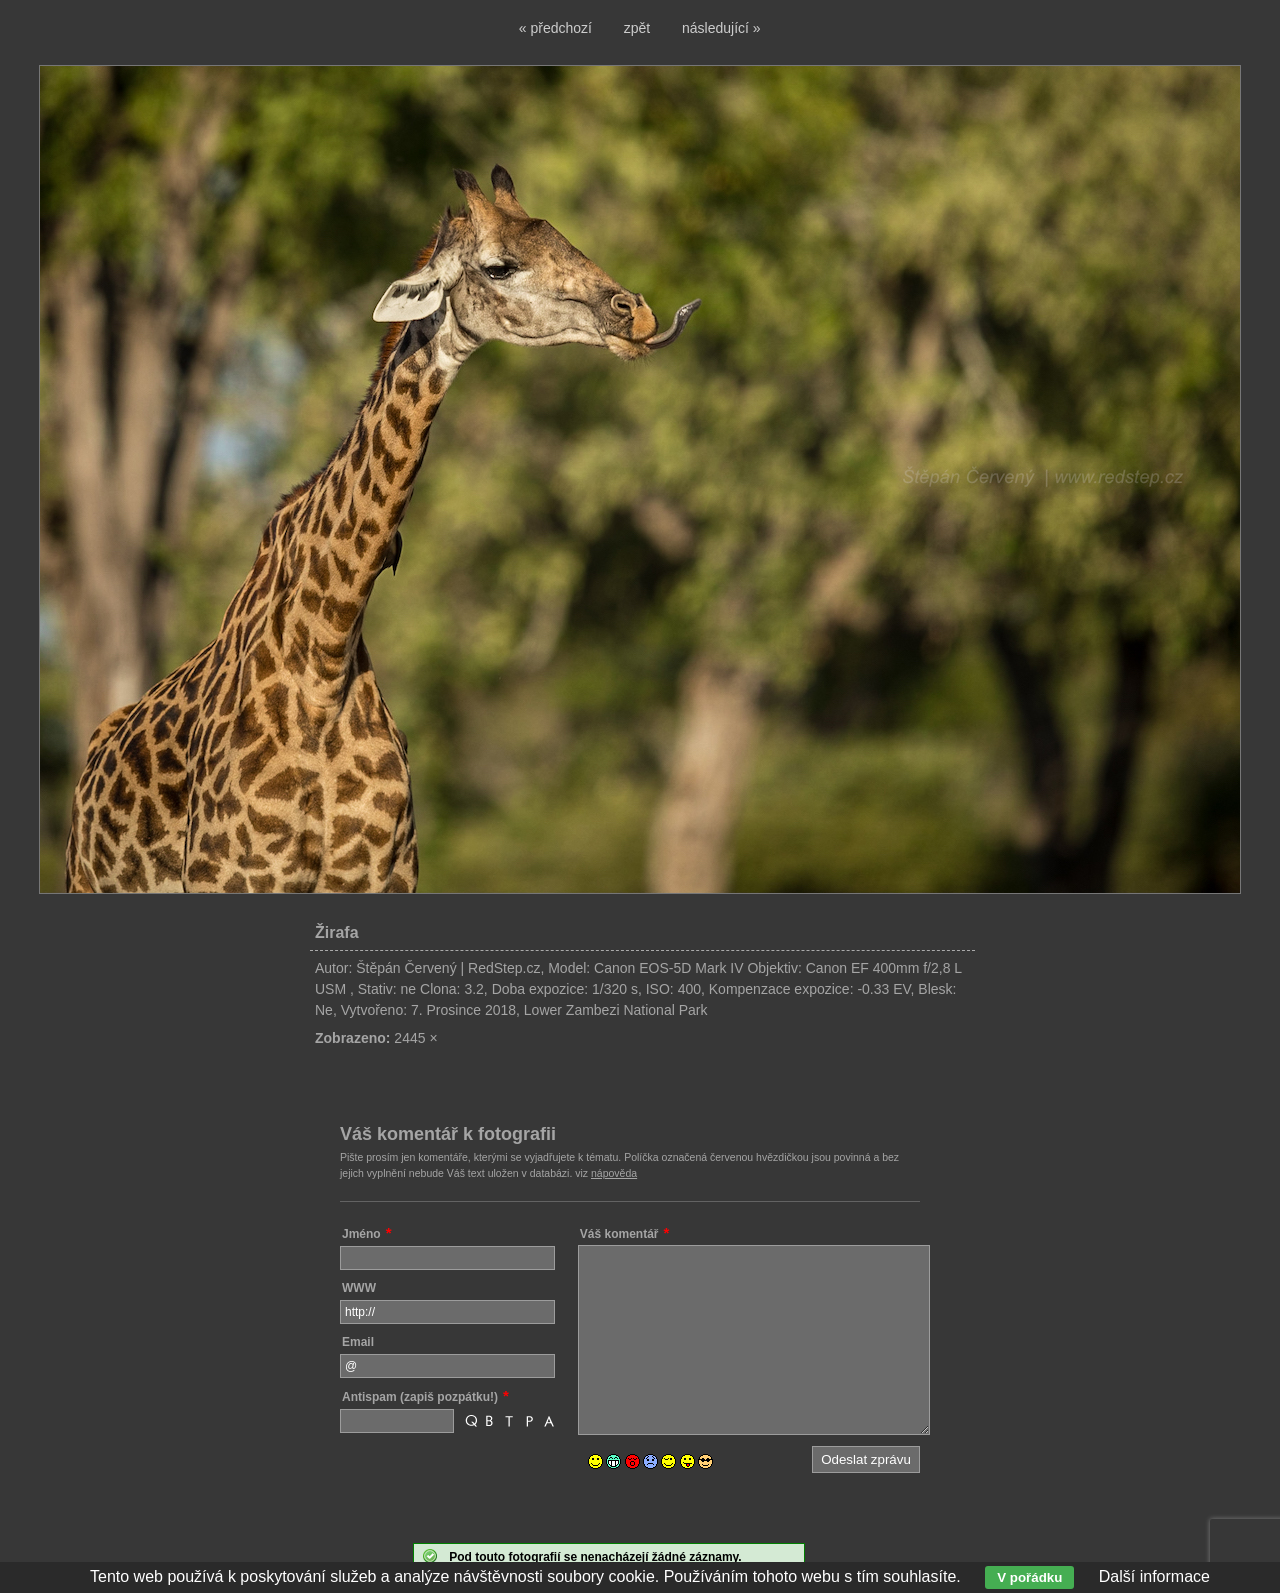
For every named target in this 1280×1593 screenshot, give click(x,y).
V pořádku (1029, 1577)
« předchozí (555, 28)
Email (358, 1342)
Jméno (361, 1234)
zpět (637, 28)
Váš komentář (619, 1234)
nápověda (614, 1173)
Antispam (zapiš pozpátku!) (420, 1397)
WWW (359, 1288)
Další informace (1154, 1576)
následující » (721, 28)
